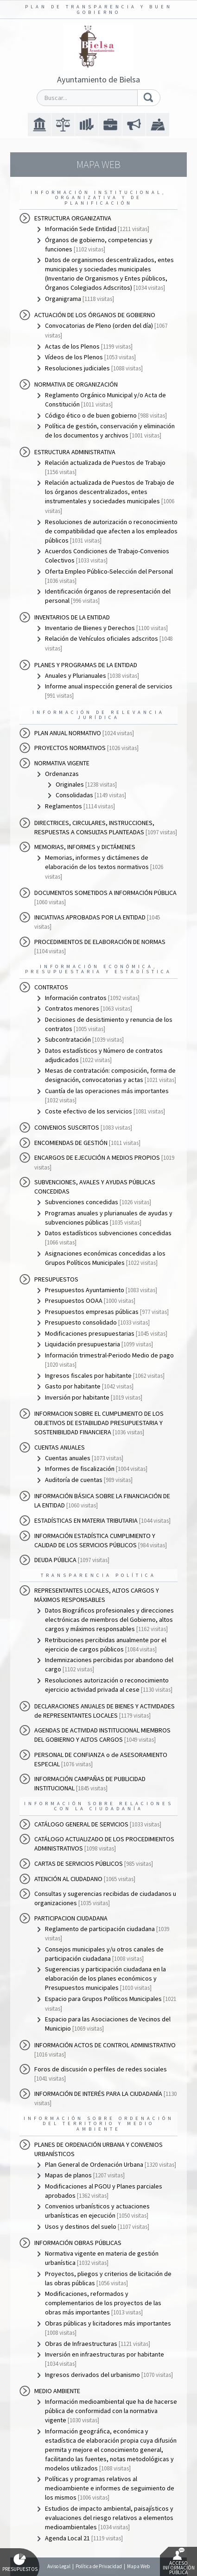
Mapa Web (138, 2566)
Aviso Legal (58, 2566)
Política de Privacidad (99, 2566)
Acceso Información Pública (179, 2562)
